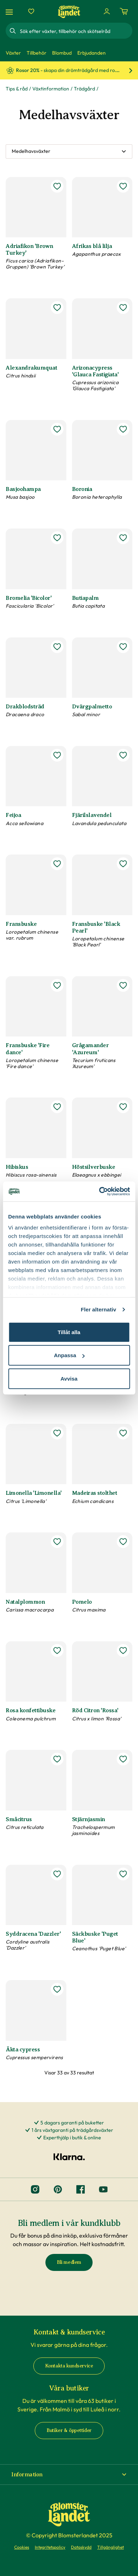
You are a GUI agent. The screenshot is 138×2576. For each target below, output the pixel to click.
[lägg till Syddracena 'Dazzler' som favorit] (57, 1874)
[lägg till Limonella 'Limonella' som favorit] (57, 1433)
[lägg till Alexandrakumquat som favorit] (57, 307)
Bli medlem (69, 2262)
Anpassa (69, 1355)
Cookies (21, 2547)
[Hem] (69, 11)
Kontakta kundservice (69, 2365)
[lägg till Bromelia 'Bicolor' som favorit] (57, 537)
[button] (69, 2474)
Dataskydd (81, 2547)
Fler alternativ (98, 1309)
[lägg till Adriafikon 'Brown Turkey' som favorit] (57, 186)
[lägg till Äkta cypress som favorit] (57, 1989)
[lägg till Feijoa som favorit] (57, 755)
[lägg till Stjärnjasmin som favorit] (123, 1759)
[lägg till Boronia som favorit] (123, 429)
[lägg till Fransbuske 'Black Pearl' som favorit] (123, 863)
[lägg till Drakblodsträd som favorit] (57, 646)
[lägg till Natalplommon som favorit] (57, 1541)
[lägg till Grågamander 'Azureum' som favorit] (123, 985)
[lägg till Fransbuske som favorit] (57, 863)
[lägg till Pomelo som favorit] (123, 1541)
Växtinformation (50, 88)
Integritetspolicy (50, 2547)
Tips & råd (17, 88)
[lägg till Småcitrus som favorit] (57, 1759)
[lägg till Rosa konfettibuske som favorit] (57, 1650)
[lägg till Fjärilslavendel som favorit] (123, 755)
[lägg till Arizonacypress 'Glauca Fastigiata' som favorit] (123, 307)
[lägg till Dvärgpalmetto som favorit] (123, 646)
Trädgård (84, 88)
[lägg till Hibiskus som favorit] (57, 1106)
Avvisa (69, 1378)
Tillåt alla (69, 1332)
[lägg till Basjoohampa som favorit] (57, 429)
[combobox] (75, 30)
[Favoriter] (31, 11)
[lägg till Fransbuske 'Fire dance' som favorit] (57, 985)
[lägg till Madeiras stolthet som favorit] (123, 1433)
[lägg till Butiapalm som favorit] (123, 537)
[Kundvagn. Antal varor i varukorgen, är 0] (123, 11)
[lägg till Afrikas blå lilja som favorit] (123, 186)
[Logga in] (106, 11)
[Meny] (10, 11)
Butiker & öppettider (69, 2430)
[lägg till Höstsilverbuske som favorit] (123, 1106)
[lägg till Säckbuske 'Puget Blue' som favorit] (123, 1874)
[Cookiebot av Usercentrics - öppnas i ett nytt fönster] (99, 1191)
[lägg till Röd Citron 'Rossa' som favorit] (123, 1650)
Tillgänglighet (110, 2547)
